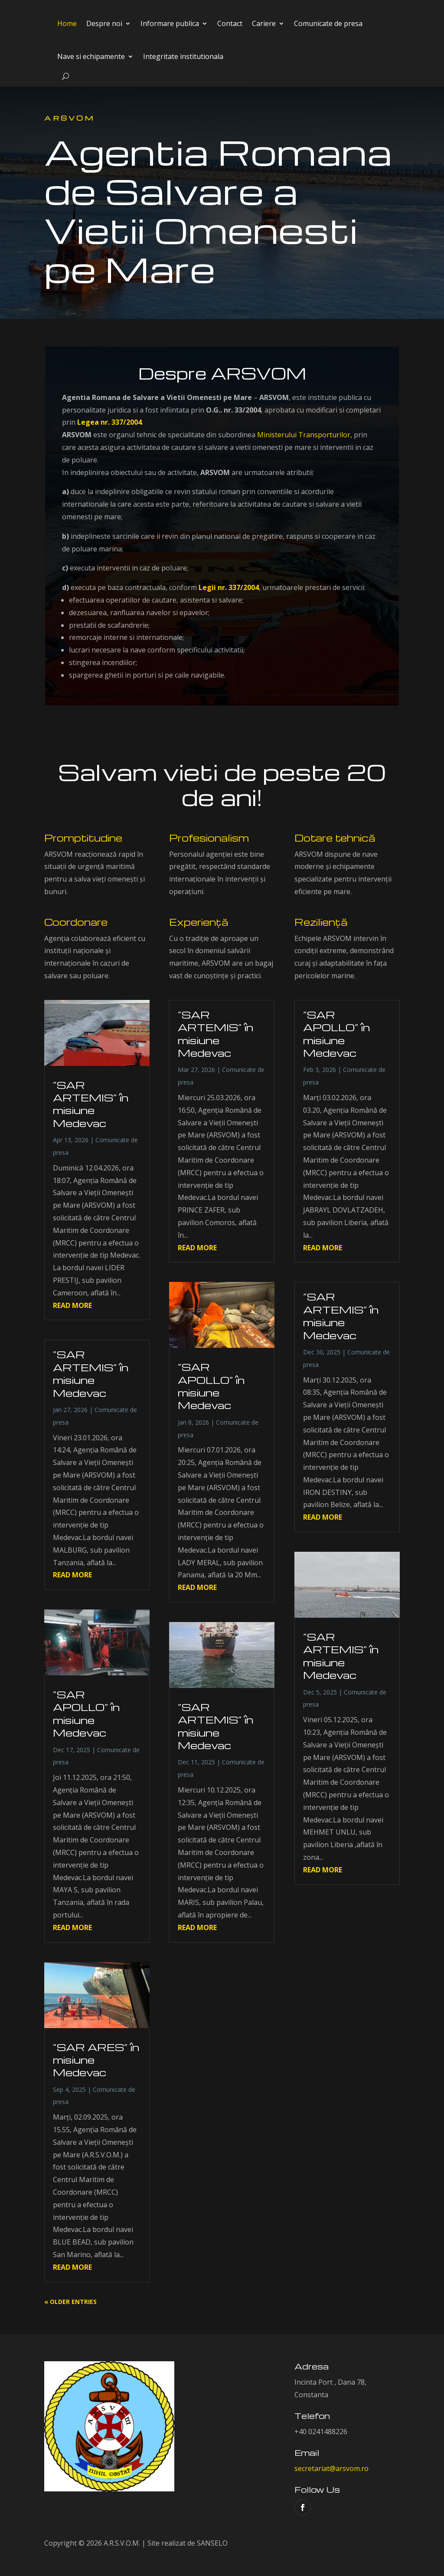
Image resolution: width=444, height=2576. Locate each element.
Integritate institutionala (183, 56)
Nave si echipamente (91, 56)
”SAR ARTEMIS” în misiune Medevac (90, 1104)
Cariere (264, 23)
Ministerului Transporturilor (303, 434)
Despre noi (104, 23)
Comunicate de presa (328, 23)
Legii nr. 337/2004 (229, 587)
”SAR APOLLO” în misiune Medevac (86, 1713)
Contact (229, 23)
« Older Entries (70, 2301)
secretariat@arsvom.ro (331, 2468)
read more (72, 1305)
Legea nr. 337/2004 (109, 422)
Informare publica (169, 23)
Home (67, 23)
